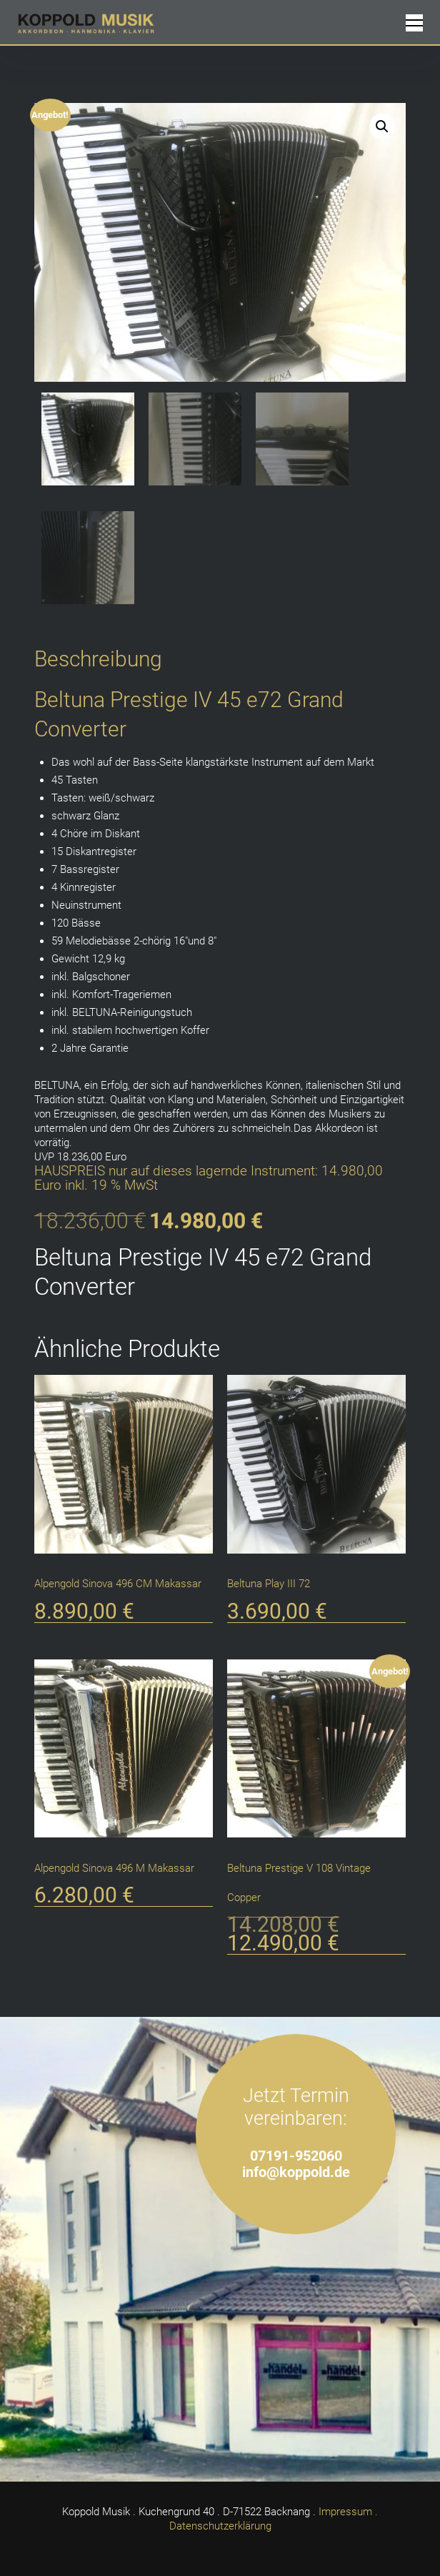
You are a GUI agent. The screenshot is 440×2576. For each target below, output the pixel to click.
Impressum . (348, 2511)
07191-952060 (296, 2156)
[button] (382, 126)
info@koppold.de (296, 2172)
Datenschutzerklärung (220, 2526)
